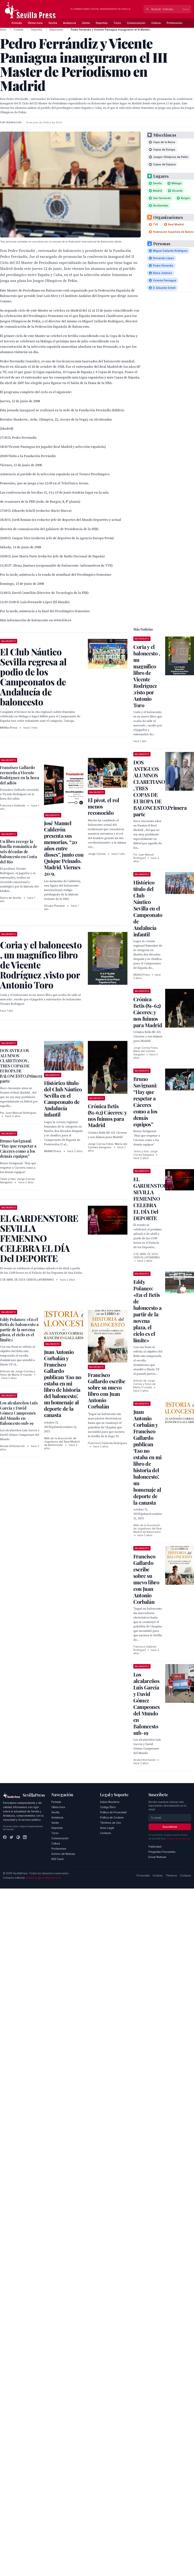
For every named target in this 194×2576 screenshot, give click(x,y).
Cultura (156, 22)
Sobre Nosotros (109, 1801)
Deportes (102, 22)
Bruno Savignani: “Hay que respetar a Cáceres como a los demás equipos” (18, 1148)
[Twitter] (11, 1837)
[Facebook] (5, 1837)
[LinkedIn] (25, 1837)
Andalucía (69, 22)
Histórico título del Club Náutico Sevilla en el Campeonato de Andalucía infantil (63, 1098)
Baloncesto (56, 29)
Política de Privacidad (113, 1812)
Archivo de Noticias (63, 1853)
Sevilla (52, 22)
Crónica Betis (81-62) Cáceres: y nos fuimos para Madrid (107, 1115)
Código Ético (108, 1807)
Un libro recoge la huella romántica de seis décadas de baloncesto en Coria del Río (18, 851)
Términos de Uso (110, 1822)
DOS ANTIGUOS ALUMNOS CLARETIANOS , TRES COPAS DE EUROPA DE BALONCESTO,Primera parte (21, 1066)
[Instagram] (18, 1837)
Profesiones (174, 22)
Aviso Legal (107, 1827)
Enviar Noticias (157, 1857)
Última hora (35, 22)
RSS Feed (57, 1859)
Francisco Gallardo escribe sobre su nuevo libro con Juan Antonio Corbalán (106, 1390)
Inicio (3, 29)
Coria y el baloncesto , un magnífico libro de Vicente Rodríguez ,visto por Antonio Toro (146, 676)
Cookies (158, 1875)
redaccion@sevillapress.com (43, 1877)
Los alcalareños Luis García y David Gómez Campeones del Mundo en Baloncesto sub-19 (19, 1413)
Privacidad (143, 1875)
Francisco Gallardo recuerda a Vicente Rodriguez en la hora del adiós (19, 775)
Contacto (105, 1833)
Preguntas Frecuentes (162, 1851)
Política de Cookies (112, 1817)
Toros (117, 22)
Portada (17, 22)
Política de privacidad (178, 1838)
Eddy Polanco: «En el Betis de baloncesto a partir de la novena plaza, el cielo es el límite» (19, 1329)
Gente (86, 22)
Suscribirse (170, 1826)
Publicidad (155, 1846)
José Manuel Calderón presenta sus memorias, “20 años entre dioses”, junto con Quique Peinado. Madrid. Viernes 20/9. (63, 848)
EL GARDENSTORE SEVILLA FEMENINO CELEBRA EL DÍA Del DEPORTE (151, 1198)
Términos (171, 1875)
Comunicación (136, 22)
